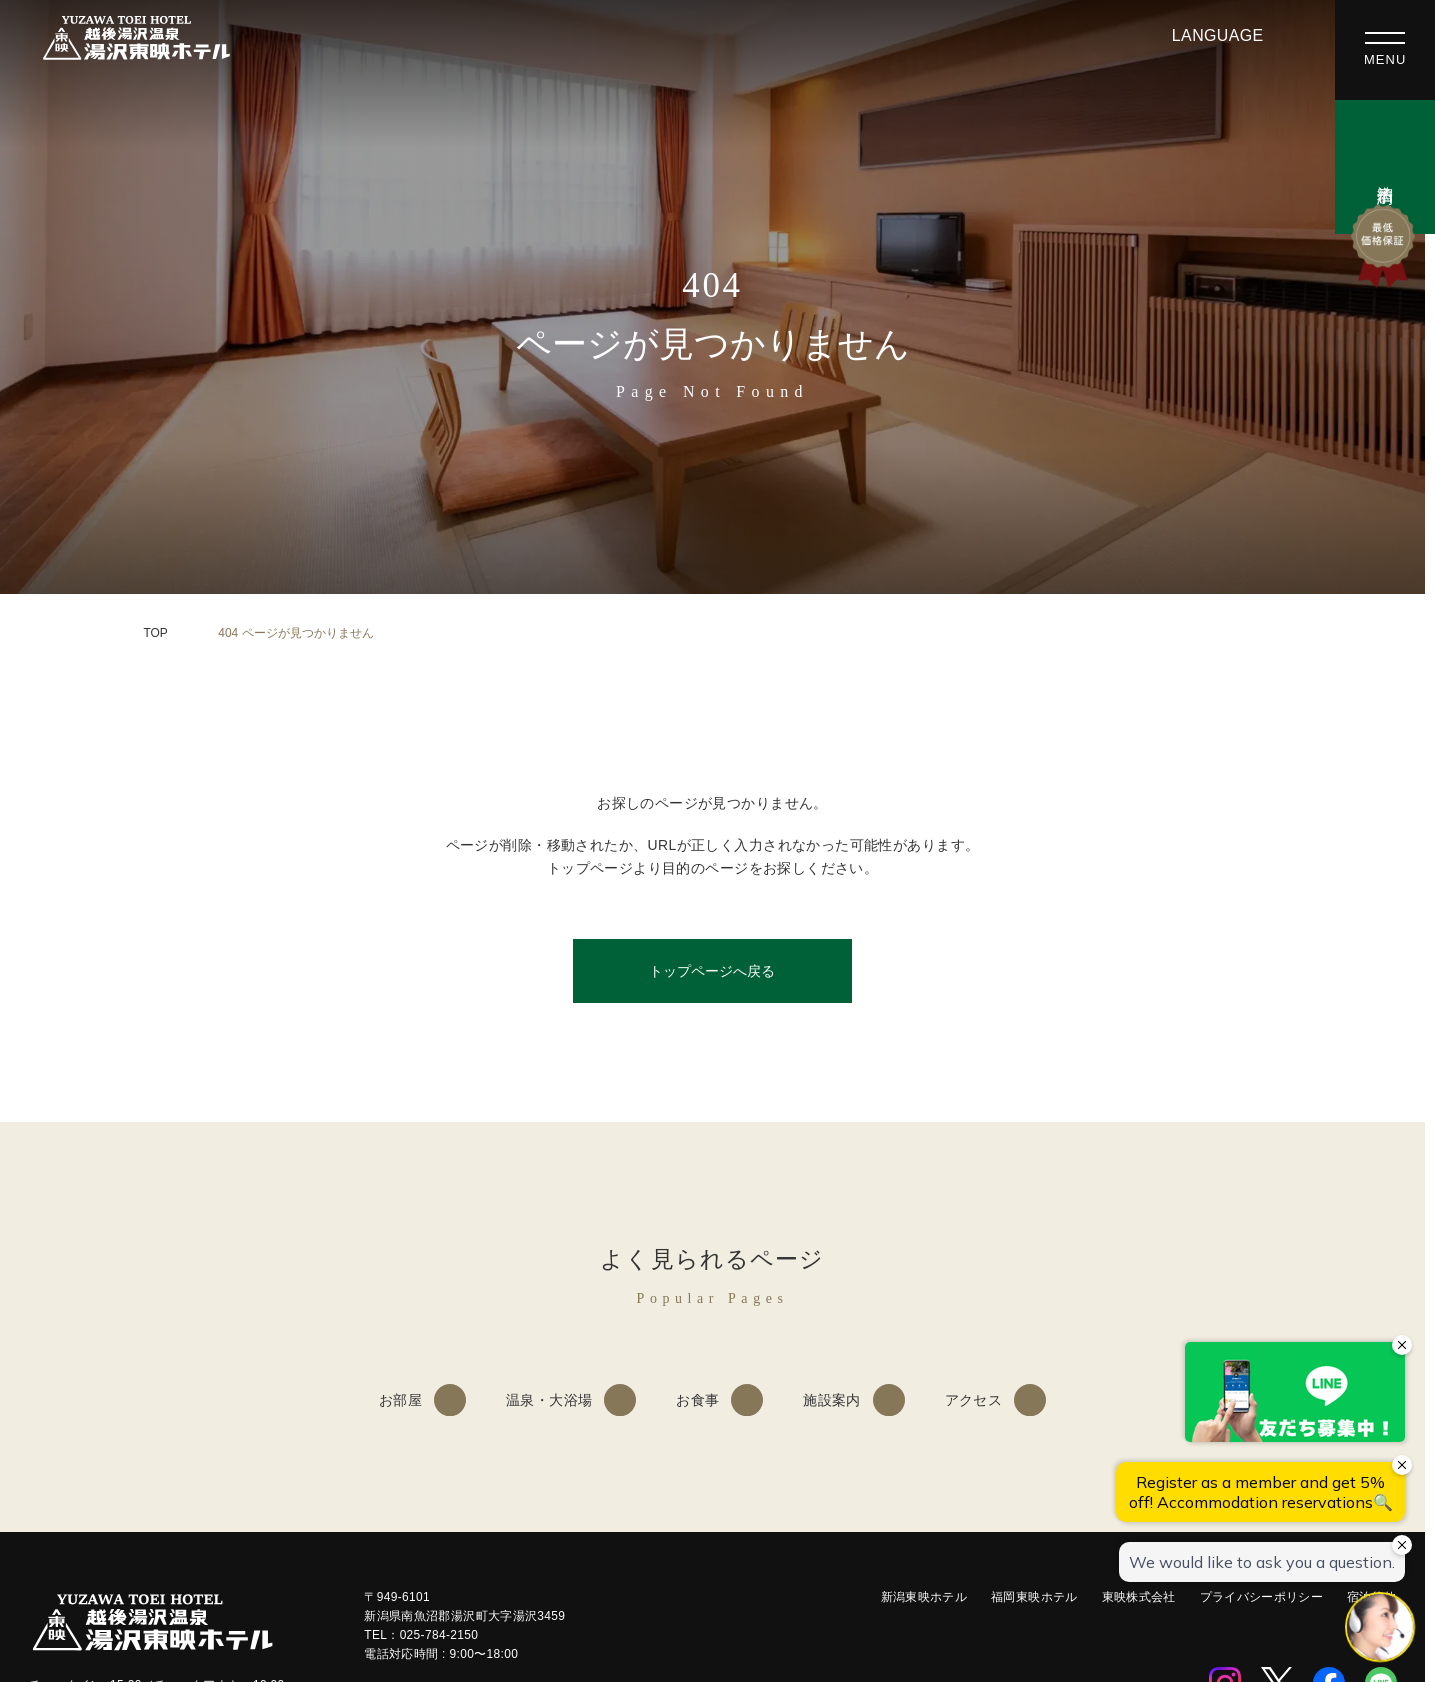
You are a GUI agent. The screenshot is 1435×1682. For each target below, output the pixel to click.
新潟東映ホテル (924, 1597)
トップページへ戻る (712, 971)
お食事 (697, 1400)
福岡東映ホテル (1034, 1597)
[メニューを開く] (1385, 50)
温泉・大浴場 (549, 1400)
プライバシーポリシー (1262, 1597)
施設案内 (832, 1400)
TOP (156, 633)
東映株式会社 (1139, 1597)
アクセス (974, 1400)
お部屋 (400, 1400)
